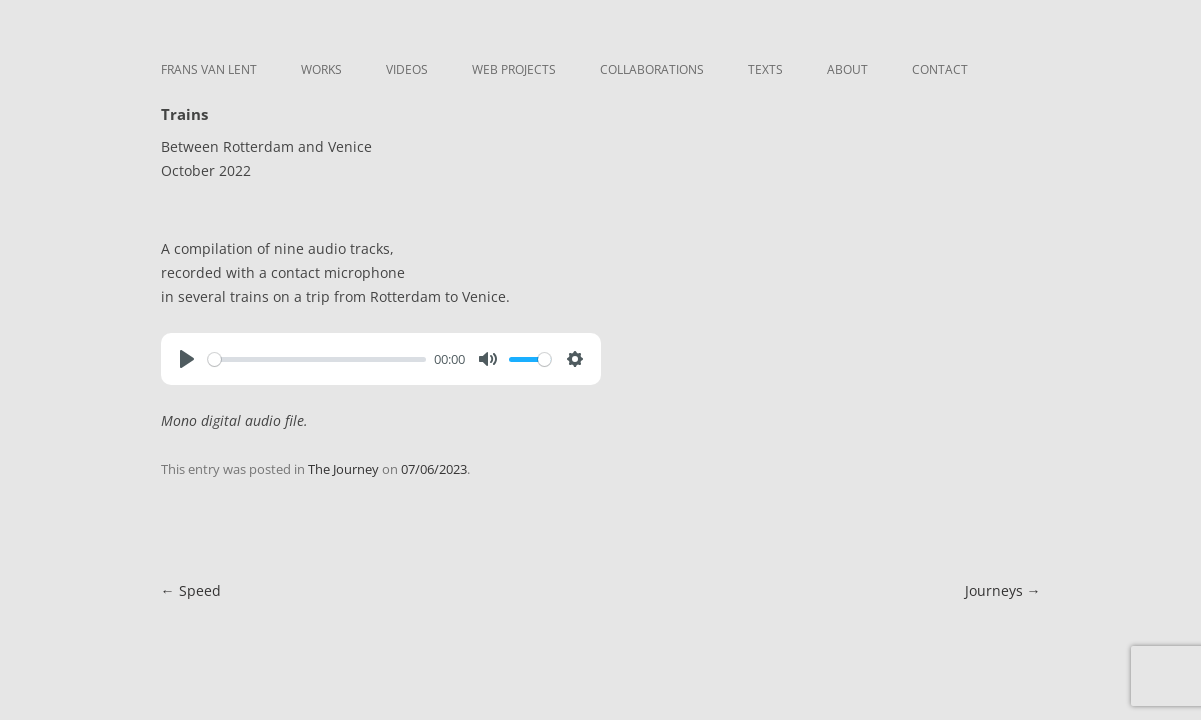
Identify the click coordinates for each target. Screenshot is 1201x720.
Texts (765, 69)
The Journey (343, 469)
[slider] (317, 359)
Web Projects (514, 69)
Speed (191, 590)
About (847, 69)
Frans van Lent (209, 69)
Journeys (1003, 590)
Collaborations (652, 69)
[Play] (187, 359)
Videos (407, 69)
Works (321, 69)
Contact (940, 69)
